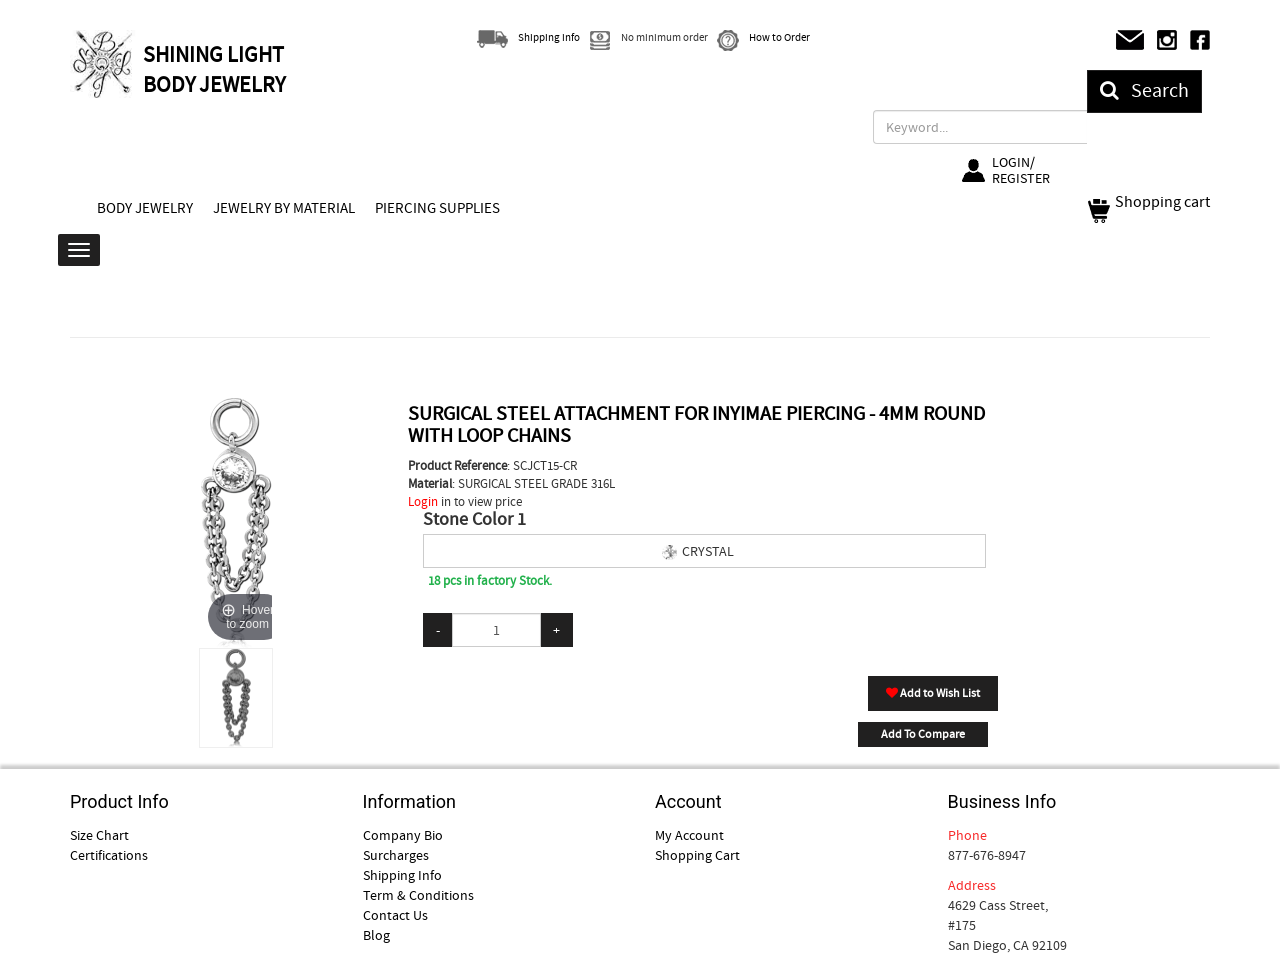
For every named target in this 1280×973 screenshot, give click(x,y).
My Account (689, 835)
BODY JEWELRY (145, 208)
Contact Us (395, 915)
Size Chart (99, 835)
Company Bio (403, 835)
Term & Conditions (418, 895)
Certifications (109, 855)
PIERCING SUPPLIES (437, 208)
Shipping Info (402, 875)
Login (423, 501)
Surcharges (396, 855)
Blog (376, 935)
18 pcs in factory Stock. (490, 580)
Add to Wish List (933, 693)
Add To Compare (923, 734)
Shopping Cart (697, 855)
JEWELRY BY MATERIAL (284, 208)
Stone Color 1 (474, 520)
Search (1144, 90)
